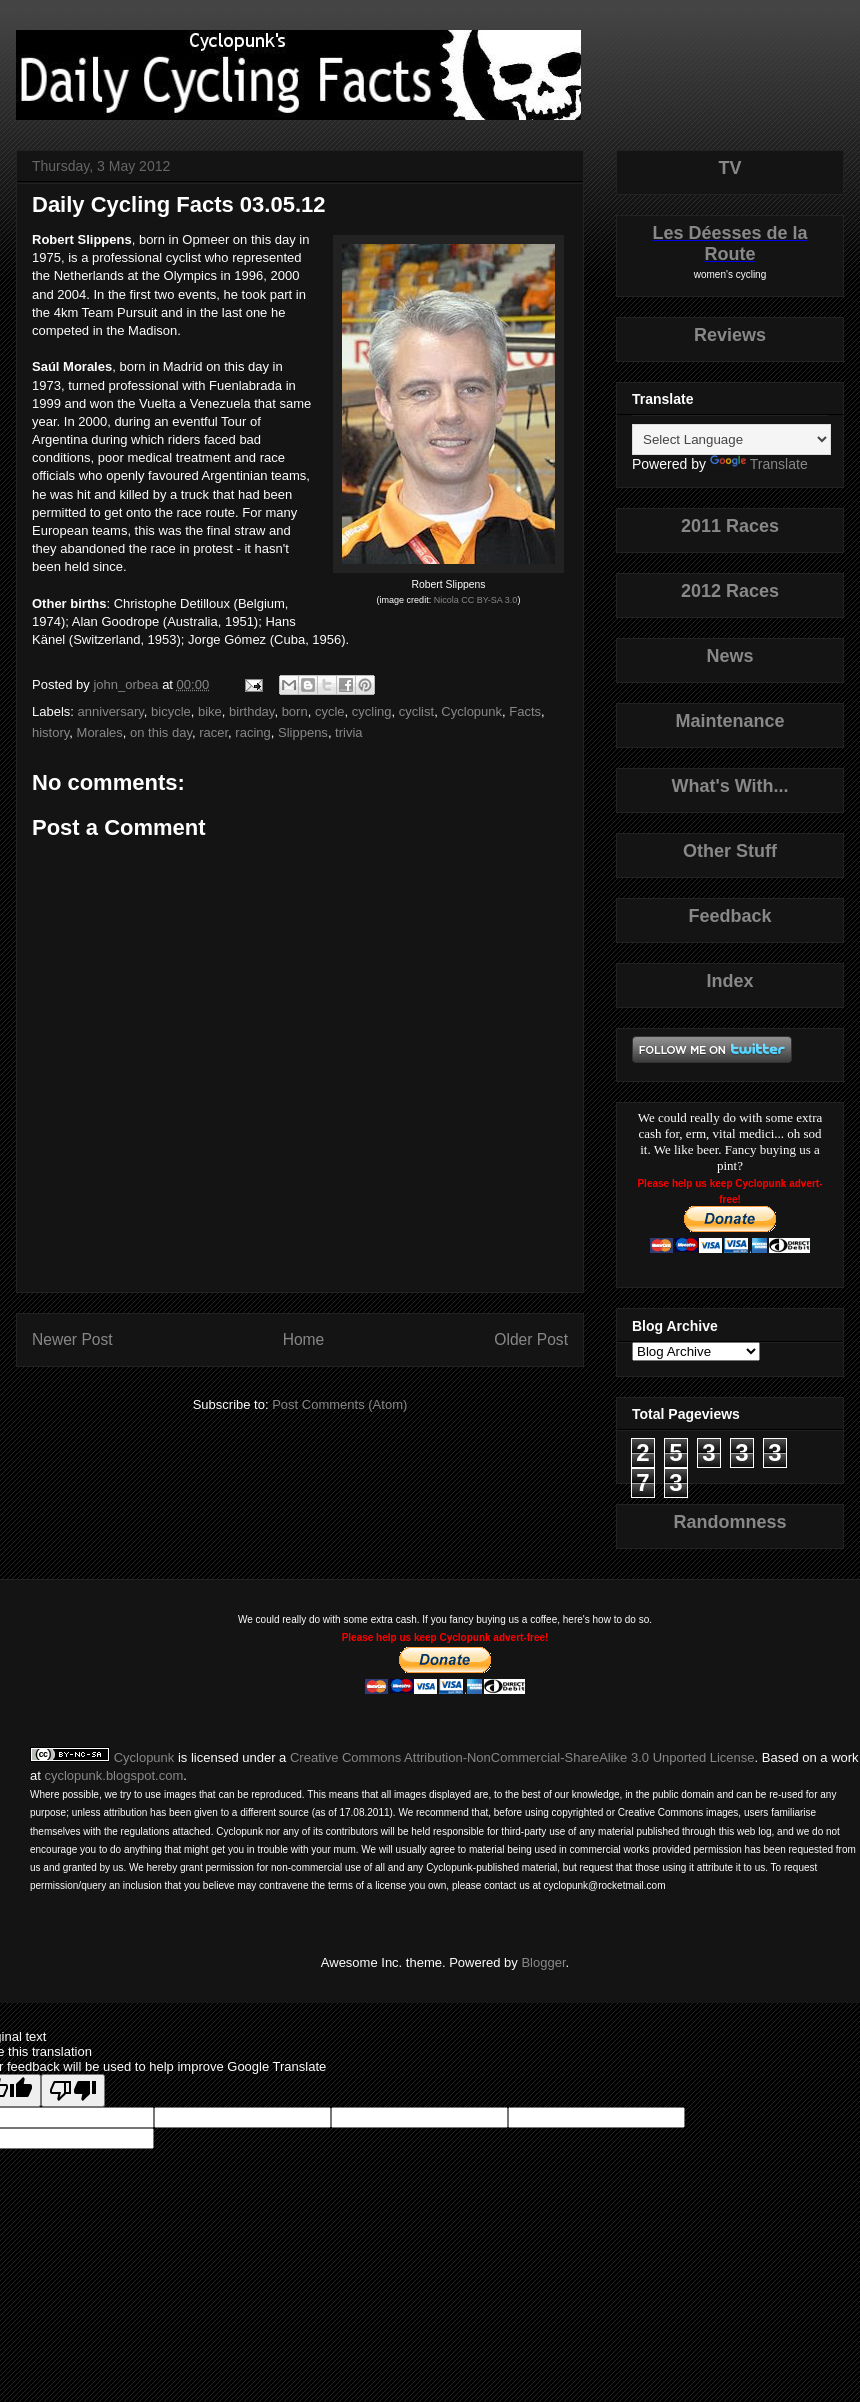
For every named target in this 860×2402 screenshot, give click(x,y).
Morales (100, 732)
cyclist (416, 711)
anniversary (111, 711)
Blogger (543, 1962)
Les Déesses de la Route (729, 243)
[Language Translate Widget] (731, 439)
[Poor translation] (73, 2090)
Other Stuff (730, 851)
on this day (161, 732)
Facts (525, 711)
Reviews (730, 335)
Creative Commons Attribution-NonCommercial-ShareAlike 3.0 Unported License (522, 1757)
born (295, 711)
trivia (348, 732)
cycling (372, 711)
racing (252, 732)
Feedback (729, 916)
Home (304, 1339)
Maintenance (729, 721)
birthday (251, 711)
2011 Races (730, 526)
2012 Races (730, 591)
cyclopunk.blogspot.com (113, 1775)
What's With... (729, 786)
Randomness (729, 1522)
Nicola (446, 600)
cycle (330, 711)
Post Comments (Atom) (339, 1404)
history (50, 732)
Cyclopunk (471, 711)
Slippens (303, 732)
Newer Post (72, 1339)
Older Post (531, 1339)
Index (729, 981)
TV (729, 168)
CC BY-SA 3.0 (489, 600)
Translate (759, 464)
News (729, 656)
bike (210, 711)
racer (213, 732)
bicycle (171, 711)
